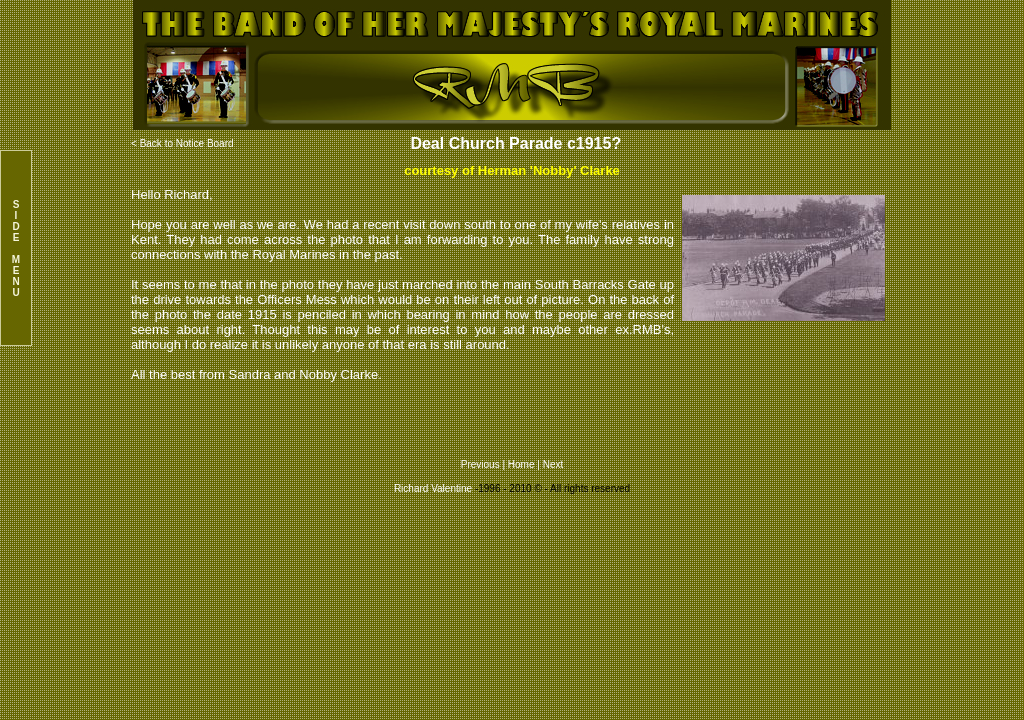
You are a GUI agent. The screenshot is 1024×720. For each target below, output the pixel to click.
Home (521, 464)
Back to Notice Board (187, 143)
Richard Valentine (433, 488)
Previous (482, 464)
